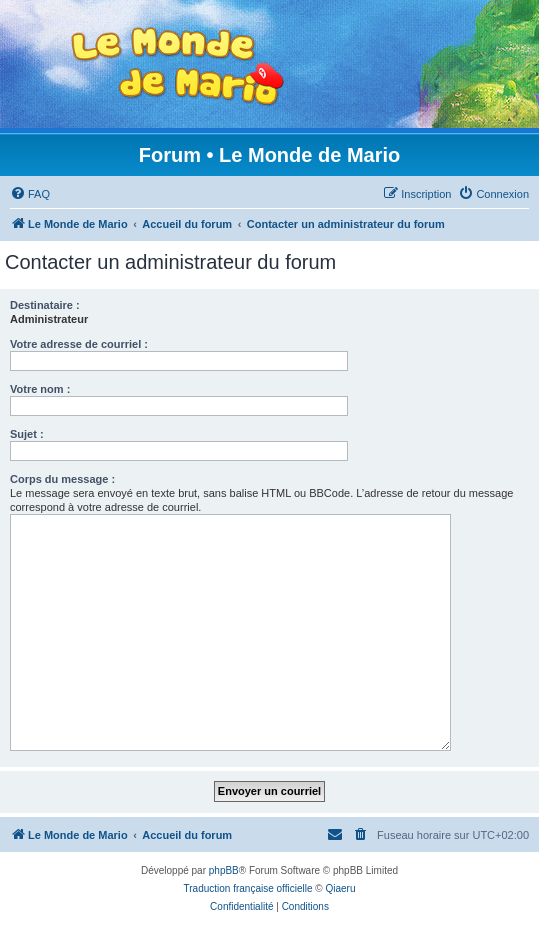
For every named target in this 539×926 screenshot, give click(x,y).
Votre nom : (40, 389)
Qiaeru (340, 888)
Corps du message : (62, 479)
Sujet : (27, 434)
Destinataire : (45, 305)
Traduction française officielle (248, 888)
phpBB (224, 870)
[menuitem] (30, 194)
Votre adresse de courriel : (79, 344)
